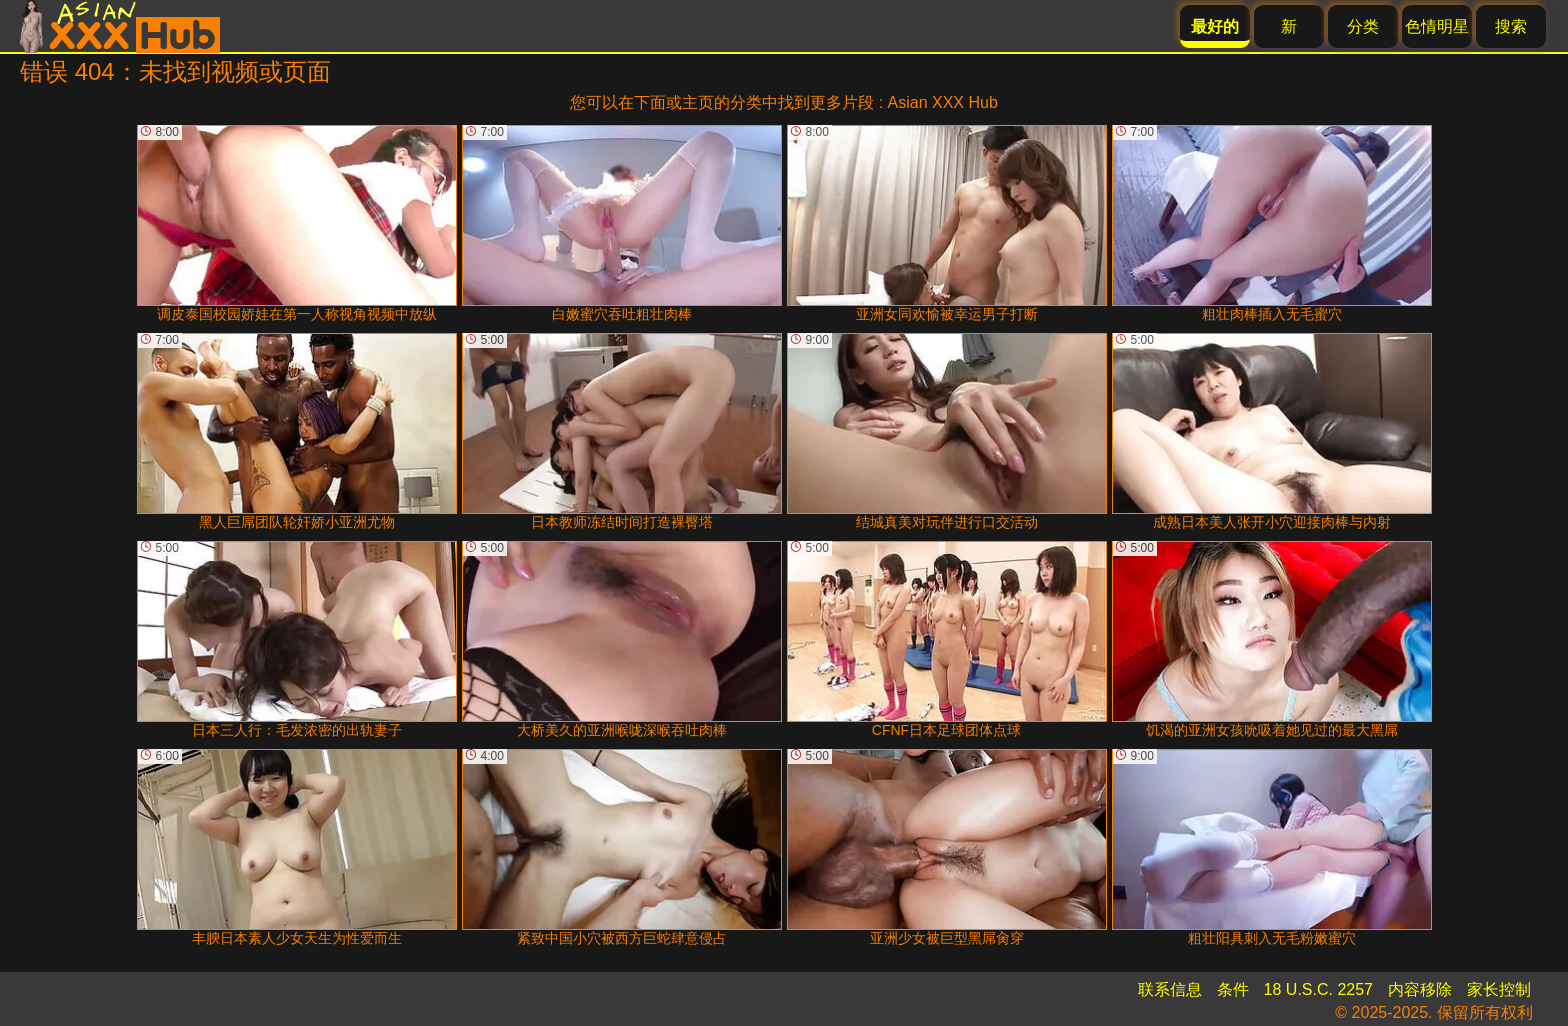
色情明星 (1437, 26)
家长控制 (1499, 989)
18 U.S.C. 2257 (1318, 989)
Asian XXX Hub (943, 102)
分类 (1363, 26)
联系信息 (1170, 989)
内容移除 (1420, 989)
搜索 (1511, 26)
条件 (1233, 989)
